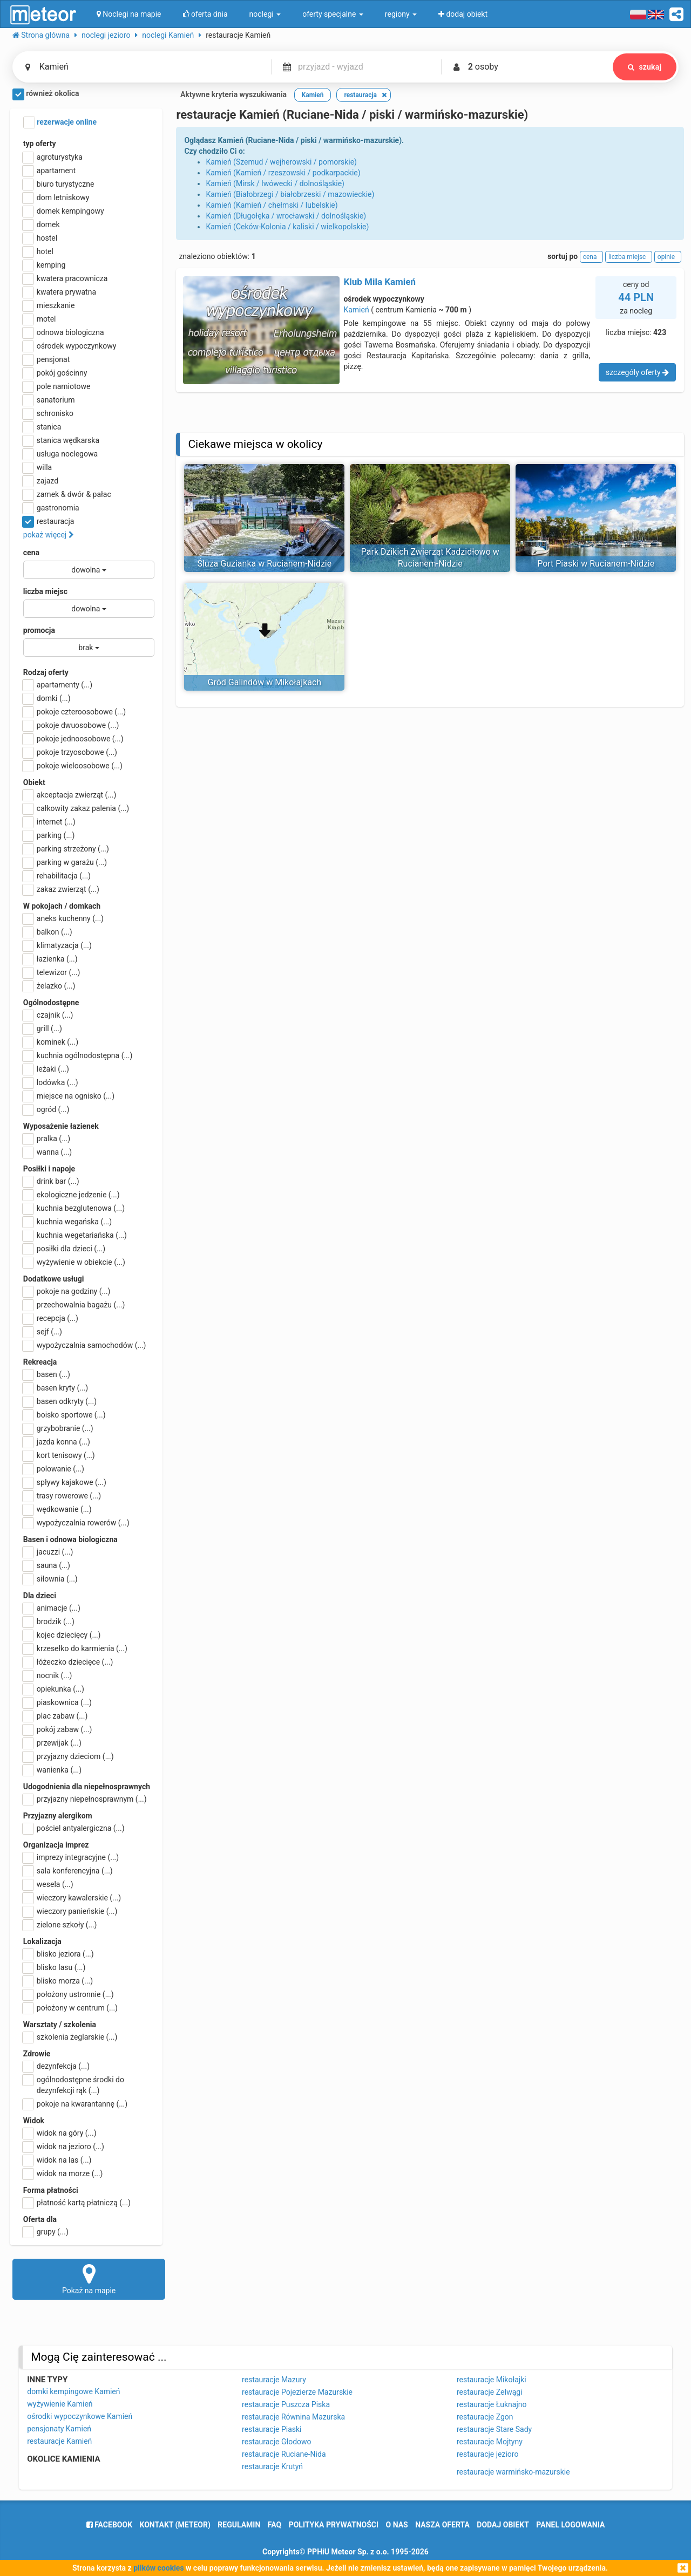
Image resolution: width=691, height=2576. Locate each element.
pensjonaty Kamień (59, 2428)
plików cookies (158, 2568)
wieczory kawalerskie (72, 1897)
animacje (51, 1608)
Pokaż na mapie (89, 2278)
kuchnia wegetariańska (75, 1235)
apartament (49, 170)
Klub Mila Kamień (379, 281)
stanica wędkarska (61, 440)
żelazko (49, 985)
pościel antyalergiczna (74, 1828)
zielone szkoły (60, 1924)
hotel (38, 251)
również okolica (45, 94)
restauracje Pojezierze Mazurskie (297, 2392)
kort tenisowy (59, 1455)
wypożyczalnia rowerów (76, 1522)
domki (47, 698)
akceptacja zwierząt (70, 794)
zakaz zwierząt (61, 889)
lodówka (50, 1082)
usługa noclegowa (60, 453)
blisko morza (58, 1980)
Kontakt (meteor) (175, 2524)
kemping (44, 265)
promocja (39, 630)
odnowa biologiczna (63, 332)
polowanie (53, 1468)
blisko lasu (54, 1967)
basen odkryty (60, 1401)
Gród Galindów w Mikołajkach (265, 682)
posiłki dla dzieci (64, 1248)
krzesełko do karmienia (75, 1648)
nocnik (47, 1675)
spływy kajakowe (64, 1482)
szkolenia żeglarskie (70, 2037)
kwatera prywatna (59, 292)
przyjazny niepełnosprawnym (85, 1799)
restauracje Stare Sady (494, 2429)
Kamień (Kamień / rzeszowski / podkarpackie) (283, 172)
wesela (48, 1884)
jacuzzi (48, 1551)
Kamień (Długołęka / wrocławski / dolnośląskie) (286, 216)
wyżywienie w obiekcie (74, 1262)
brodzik (48, 1621)
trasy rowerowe (62, 1495)
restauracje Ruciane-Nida (284, 2454)
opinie (668, 257)
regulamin (239, 2524)
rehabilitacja (57, 875)
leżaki (46, 1069)
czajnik (48, 1015)
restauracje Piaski (271, 2429)
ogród (46, 1109)
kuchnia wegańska (67, 1221)
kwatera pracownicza (65, 278)
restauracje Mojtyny (490, 2441)
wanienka (52, 1769)
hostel (40, 238)
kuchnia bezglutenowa (74, 1208)
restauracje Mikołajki (491, 2379)
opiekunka (53, 1689)
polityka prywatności (333, 2524)
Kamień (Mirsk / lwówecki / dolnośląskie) (275, 183)
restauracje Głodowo (276, 2441)
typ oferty (39, 143)
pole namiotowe (57, 386)
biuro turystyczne (58, 184)
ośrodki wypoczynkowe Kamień (79, 2416)
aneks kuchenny (63, 918)
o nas (397, 2524)
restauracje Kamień (59, 2441)
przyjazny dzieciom (68, 1756)
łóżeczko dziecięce (68, 1662)
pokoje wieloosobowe (73, 765)
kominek (50, 1042)
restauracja (48, 521)
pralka (46, 1138)
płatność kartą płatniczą (77, 2202)
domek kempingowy (63, 211)
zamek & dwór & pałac (67, 494)
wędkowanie (57, 1509)
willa (37, 467)
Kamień (356, 309)
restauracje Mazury (274, 2379)
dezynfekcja (56, 2066)
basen (46, 1374)
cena (31, 552)
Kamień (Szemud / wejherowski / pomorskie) (281, 162)
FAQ (274, 2524)
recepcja (50, 1318)
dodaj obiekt (503, 2524)
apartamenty (57, 684)
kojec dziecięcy (62, 1635)
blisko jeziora (58, 1953)
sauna (46, 1565)
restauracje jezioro (488, 2454)
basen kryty (55, 1387)
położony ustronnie (68, 1994)
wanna (47, 1152)
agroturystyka (53, 157)
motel (39, 319)
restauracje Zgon (485, 2417)
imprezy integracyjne (71, 1857)
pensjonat (46, 359)
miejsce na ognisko (68, 1096)
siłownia (50, 1578)
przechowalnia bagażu (74, 1304)
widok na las (57, 2160)
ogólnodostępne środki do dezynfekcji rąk (73, 2084)
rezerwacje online (60, 122)
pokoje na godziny (67, 1291)
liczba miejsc (45, 591)
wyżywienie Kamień (59, 2404)
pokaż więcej (48, 534)
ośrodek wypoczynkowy (70, 345)
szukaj (644, 67)
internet (49, 821)
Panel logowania (570, 2524)
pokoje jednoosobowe (73, 738)
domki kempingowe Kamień (73, 2391)
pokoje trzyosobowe (70, 752)
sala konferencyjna (68, 1870)
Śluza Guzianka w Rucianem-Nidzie (264, 563)
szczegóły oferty (637, 372)
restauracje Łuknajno (492, 2404)
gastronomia (51, 507)
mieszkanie (49, 305)
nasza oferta (442, 2524)
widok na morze (63, 2173)
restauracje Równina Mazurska (293, 2417)
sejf (42, 1331)
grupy (46, 2231)
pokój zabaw (57, 1729)
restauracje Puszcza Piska (286, 2404)
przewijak (52, 1742)
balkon (47, 931)
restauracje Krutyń (272, 2466)
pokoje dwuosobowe (71, 725)
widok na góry (60, 2133)
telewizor (51, 972)
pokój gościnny (55, 372)
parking (49, 835)
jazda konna (56, 1441)
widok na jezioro (63, 2146)
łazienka (50, 958)
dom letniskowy (56, 197)
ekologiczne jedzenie (71, 1194)
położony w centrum (70, 2007)
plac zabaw (55, 1715)
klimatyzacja (57, 945)
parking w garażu (65, 862)
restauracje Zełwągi (490, 2392)
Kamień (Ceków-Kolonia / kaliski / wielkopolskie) (287, 226)
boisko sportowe (64, 1414)
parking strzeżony (66, 848)
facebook (109, 2524)
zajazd (40, 480)
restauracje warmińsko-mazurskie (513, 2472)
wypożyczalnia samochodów (84, 1345)
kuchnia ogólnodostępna (78, 1055)
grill (42, 1028)
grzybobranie (58, 1428)
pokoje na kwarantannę (75, 2103)
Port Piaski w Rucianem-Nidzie (595, 563)
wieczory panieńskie (70, 1911)
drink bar (51, 1181)
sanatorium (49, 399)
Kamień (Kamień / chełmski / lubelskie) (271, 205)
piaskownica (57, 1702)
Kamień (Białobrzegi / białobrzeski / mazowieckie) (290, 194)
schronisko (48, 413)
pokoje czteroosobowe (74, 711)
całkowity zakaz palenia (76, 808)
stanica (42, 426)
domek (41, 224)
